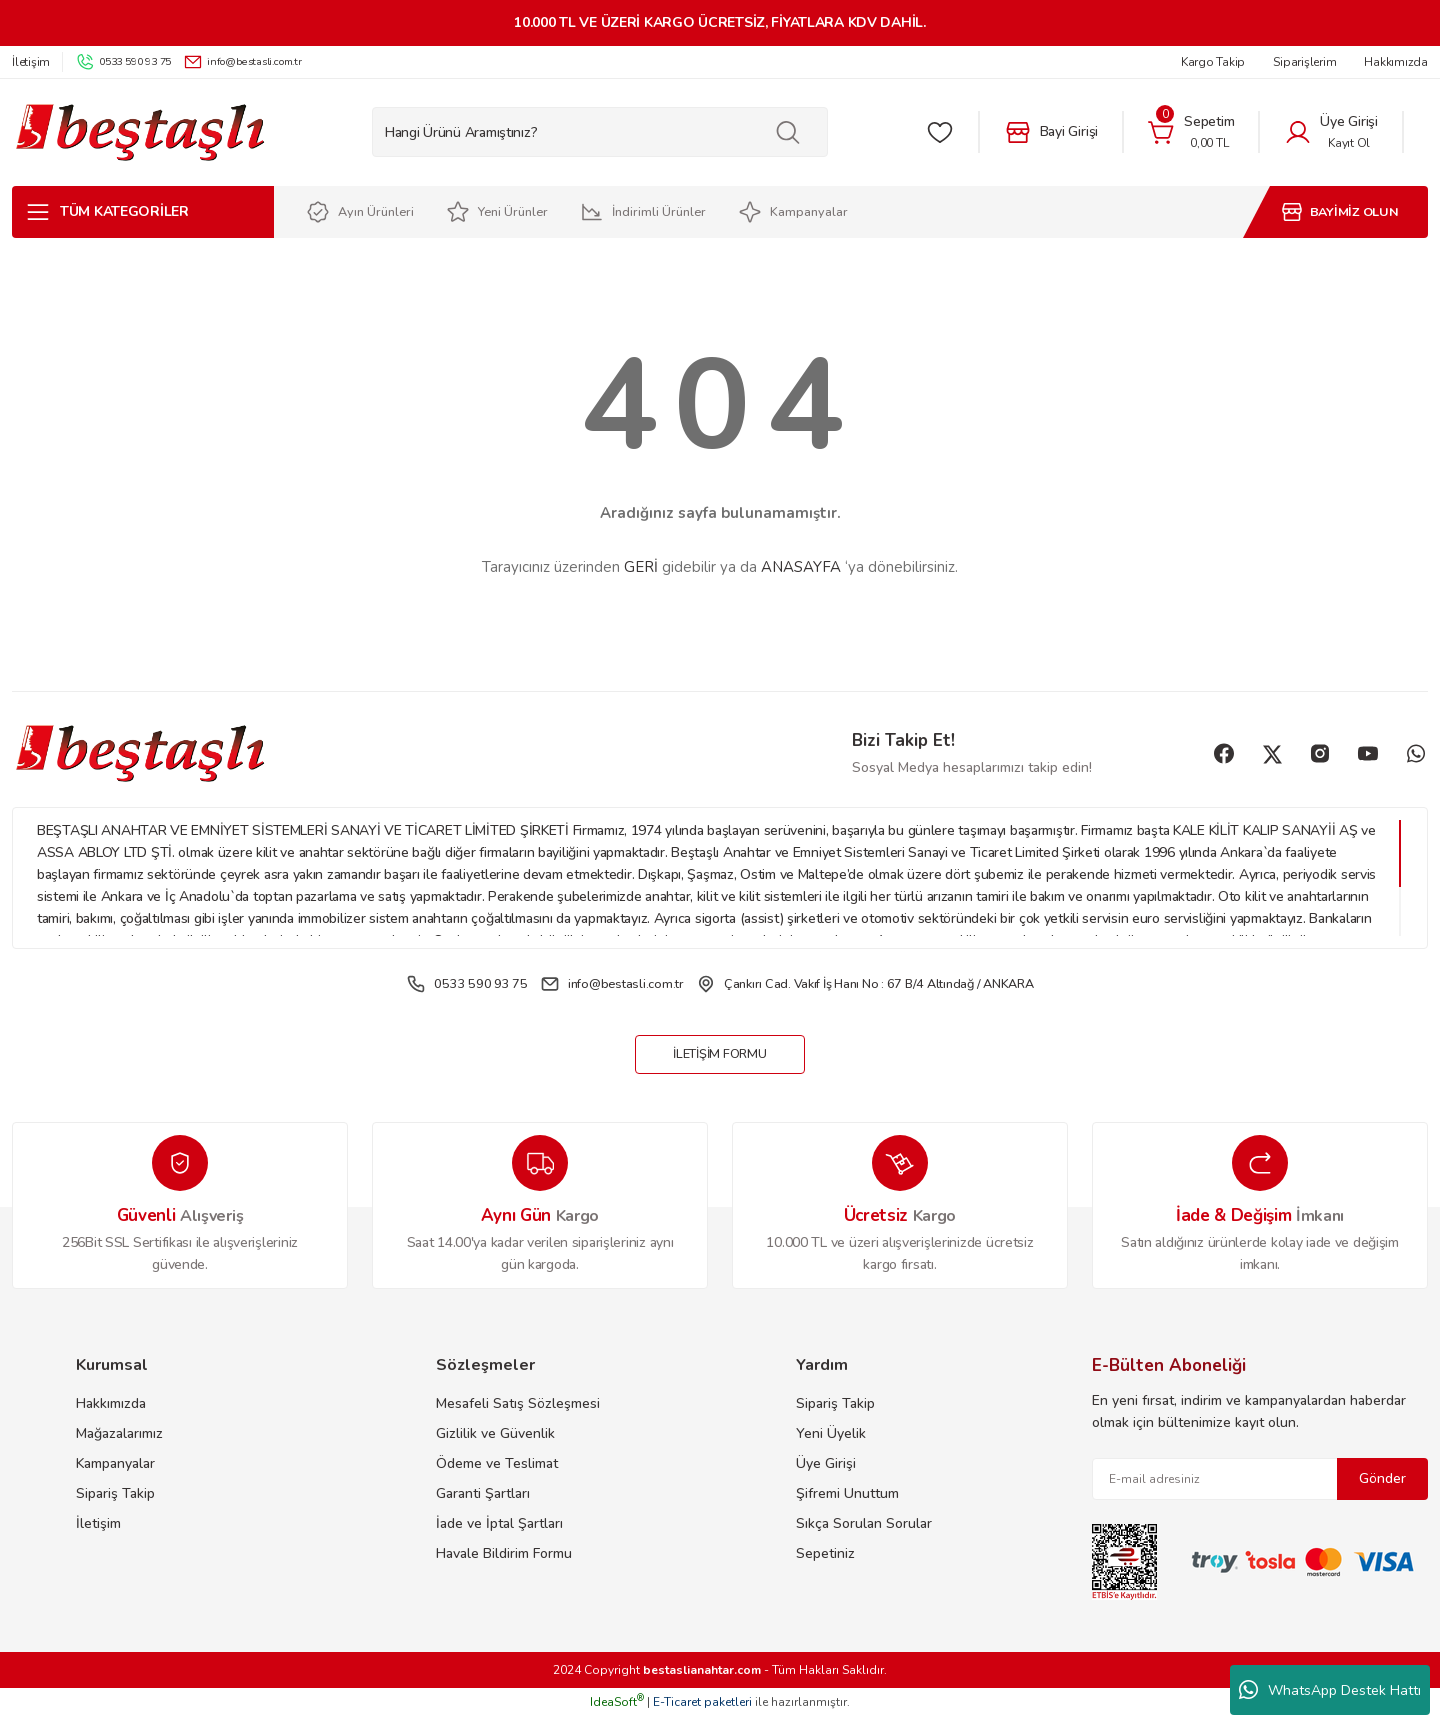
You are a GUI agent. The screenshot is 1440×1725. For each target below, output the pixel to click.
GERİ (641, 567)
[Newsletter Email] (1260, 1488)
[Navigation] (143, 212)
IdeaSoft (617, 1711)
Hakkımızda (111, 1412)
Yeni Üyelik (831, 1442)
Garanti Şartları (483, 1502)
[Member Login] (1331, 132)
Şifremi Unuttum (847, 1502)
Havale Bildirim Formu (504, 1562)
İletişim (98, 1532)
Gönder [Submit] (1382, 1487)
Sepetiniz (825, 1562)
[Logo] (139, 132)
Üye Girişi (826, 1472)
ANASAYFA (801, 567)
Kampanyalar (115, 1472)
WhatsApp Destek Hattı (1330, 1690)
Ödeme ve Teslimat (497, 1472)
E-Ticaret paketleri (702, 1711)
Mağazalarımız (119, 1442)
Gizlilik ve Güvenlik (495, 1442)
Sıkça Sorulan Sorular (864, 1532)
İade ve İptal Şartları (499, 1532)
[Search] (600, 132)
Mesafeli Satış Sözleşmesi (518, 1412)
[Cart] (1191, 132)
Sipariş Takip (115, 1502)
